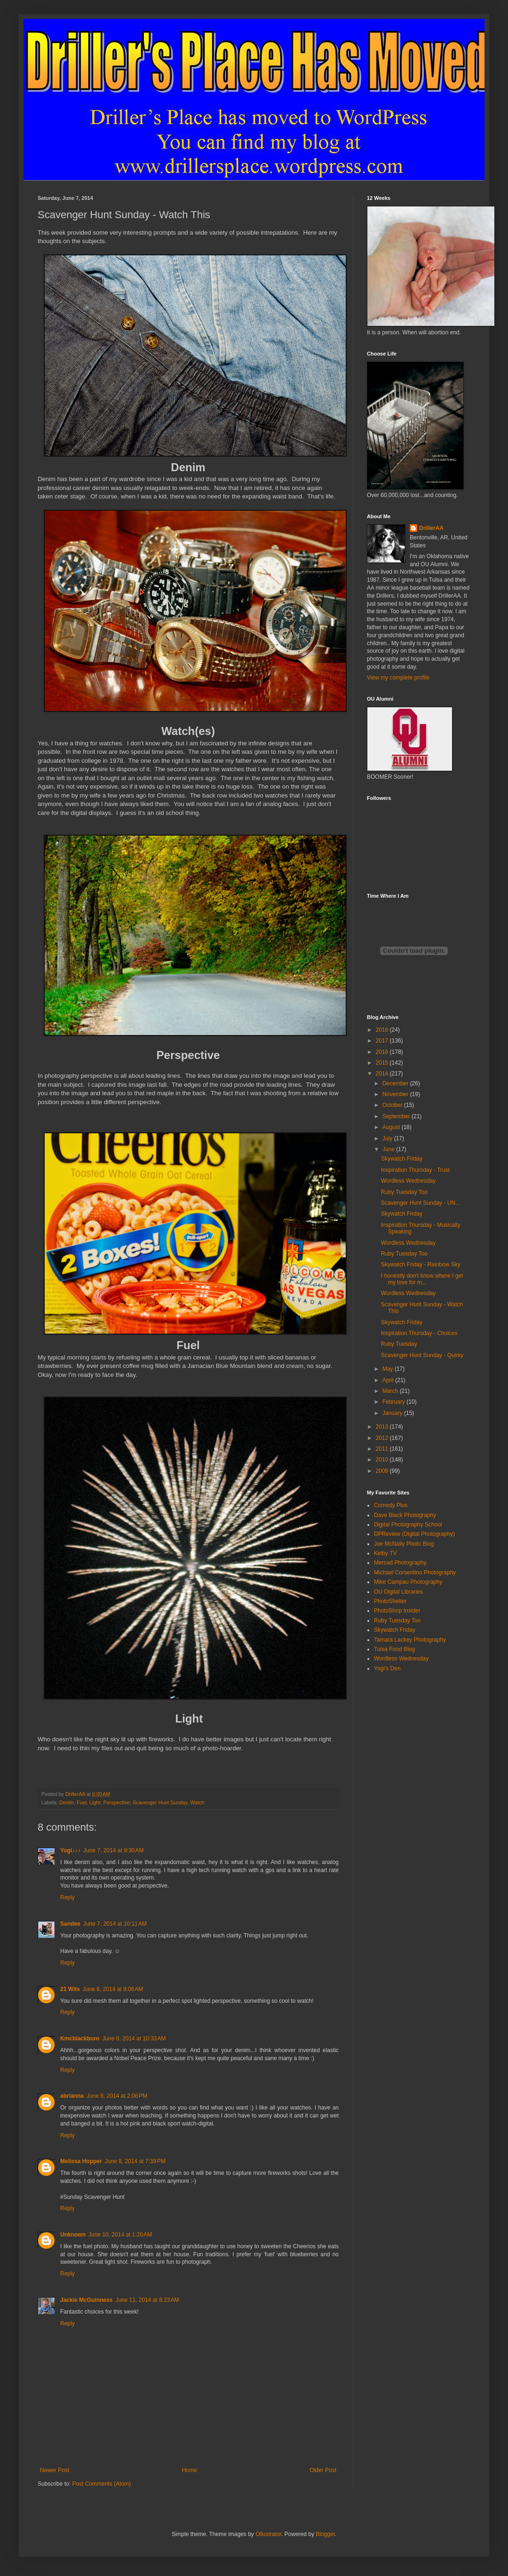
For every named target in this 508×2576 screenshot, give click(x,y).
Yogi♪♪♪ (70, 1850)
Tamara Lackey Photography (410, 1639)
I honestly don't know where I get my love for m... (422, 1279)
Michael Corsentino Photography (415, 1572)
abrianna (72, 2096)
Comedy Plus (390, 1505)
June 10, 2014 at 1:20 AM (120, 2234)
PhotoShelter (390, 1601)
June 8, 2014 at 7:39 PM (135, 2161)
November (396, 1094)
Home (189, 2470)
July (388, 1138)
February (394, 1402)
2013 (383, 1426)
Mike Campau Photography (408, 1582)
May (388, 1369)
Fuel (82, 1802)
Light (94, 1802)
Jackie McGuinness (86, 2300)
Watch (197, 1802)
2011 (383, 1449)
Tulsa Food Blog (394, 1649)
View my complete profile (398, 677)
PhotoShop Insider (397, 1610)
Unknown (73, 2234)
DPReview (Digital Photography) (414, 1534)
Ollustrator (268, 2534)
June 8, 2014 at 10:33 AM (134, 2038)
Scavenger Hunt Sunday (160, 1802)
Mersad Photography (400, 1562)
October (393, 1105)
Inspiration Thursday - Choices (419, 1333)
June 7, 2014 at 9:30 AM (113, 1850)
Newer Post (54, 2470)
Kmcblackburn (79, 2038)
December (396, 1083)
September (397, 1116)
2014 (383, 1073)
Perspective (116, 1802)
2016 (383, 1052)
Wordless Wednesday (408, 1180)
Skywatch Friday (401, 1158)
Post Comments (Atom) (101, 2484)
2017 (383, 1040)
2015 (383, 1062)
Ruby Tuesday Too (404, 1192)
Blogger (325, 2534)
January (393, 1413)
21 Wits (70, 1989)
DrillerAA (431, 528)
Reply (67, 1897)
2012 (383, 1438)
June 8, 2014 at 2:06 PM (117, 2096)
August (392, 1127)
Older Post (323, 2470)
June (389, 1149)
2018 (383, 1030)
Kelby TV (385, 1553)
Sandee (70, 1923)
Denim (66, 1802)
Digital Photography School (408, 1524)
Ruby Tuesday (399, 1344)
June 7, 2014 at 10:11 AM (115, 1923)
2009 (383, 1471)
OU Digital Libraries (398, 1591)
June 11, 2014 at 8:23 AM (147, 2300)
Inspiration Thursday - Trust (415, 1170)
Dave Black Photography (405, 1515)
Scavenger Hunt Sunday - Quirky (422, 1355)
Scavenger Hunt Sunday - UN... (420, 1203)
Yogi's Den (387, 1668)
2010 (383, 1459)
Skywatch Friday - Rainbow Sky (420, 1264)
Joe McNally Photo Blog (404, 1544)
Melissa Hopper (81, 2161)
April (388, 1380)
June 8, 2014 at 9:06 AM (113, 1989)
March (391, 1391)
